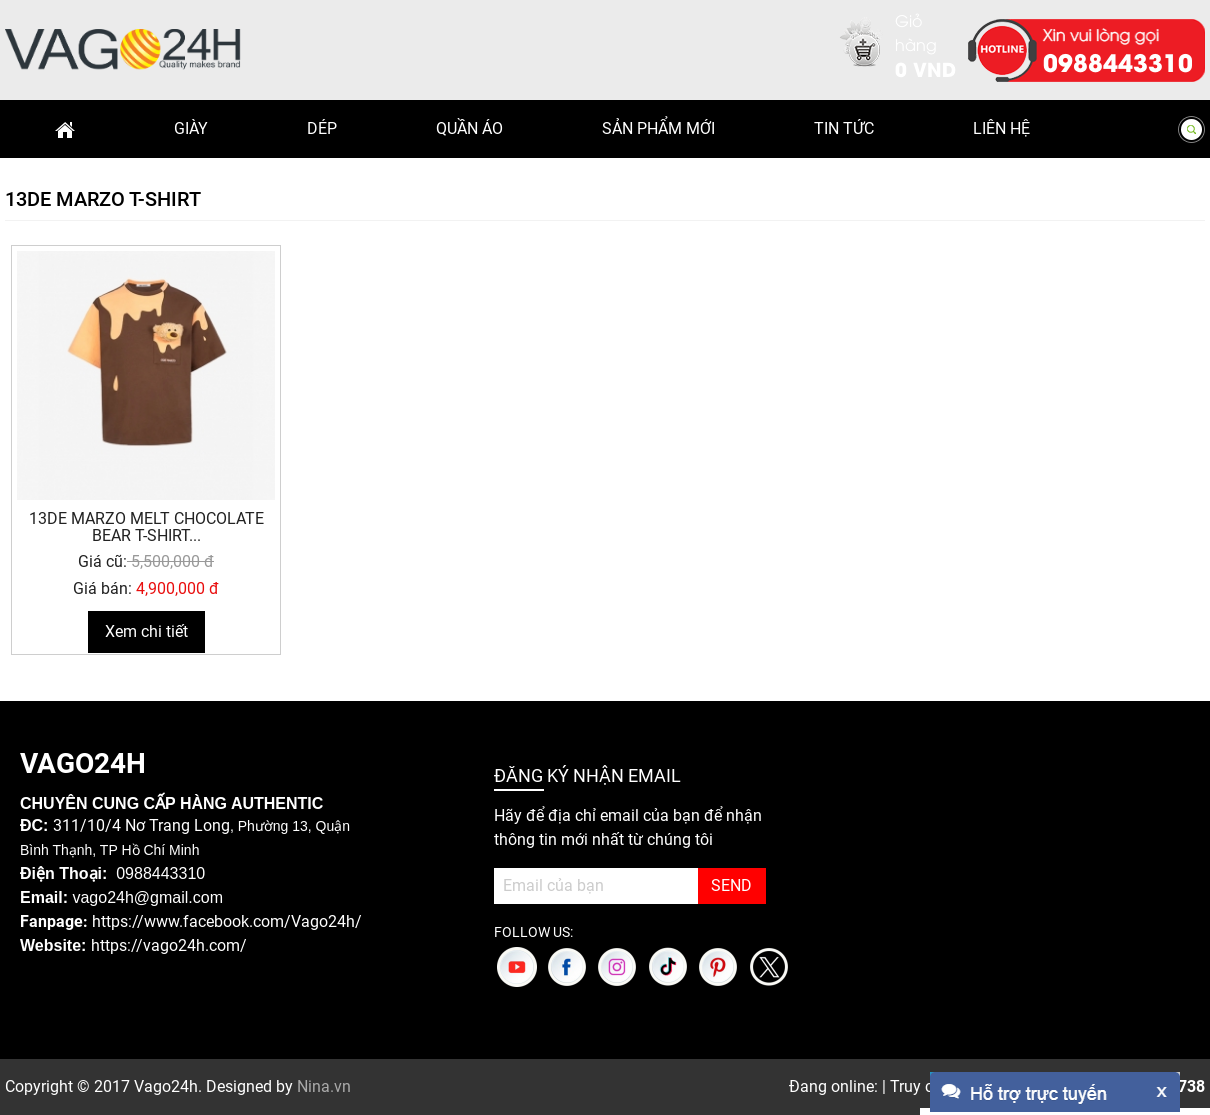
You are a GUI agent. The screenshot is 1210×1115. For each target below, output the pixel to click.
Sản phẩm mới (658, 128)
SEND (731, 885)
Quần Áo (469, 128)
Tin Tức (844, 128)
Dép (322, 128)
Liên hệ (1001, 128)
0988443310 (1118, 61)
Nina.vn (324, 1086)
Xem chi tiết (146, 631)
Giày (191, 128)
